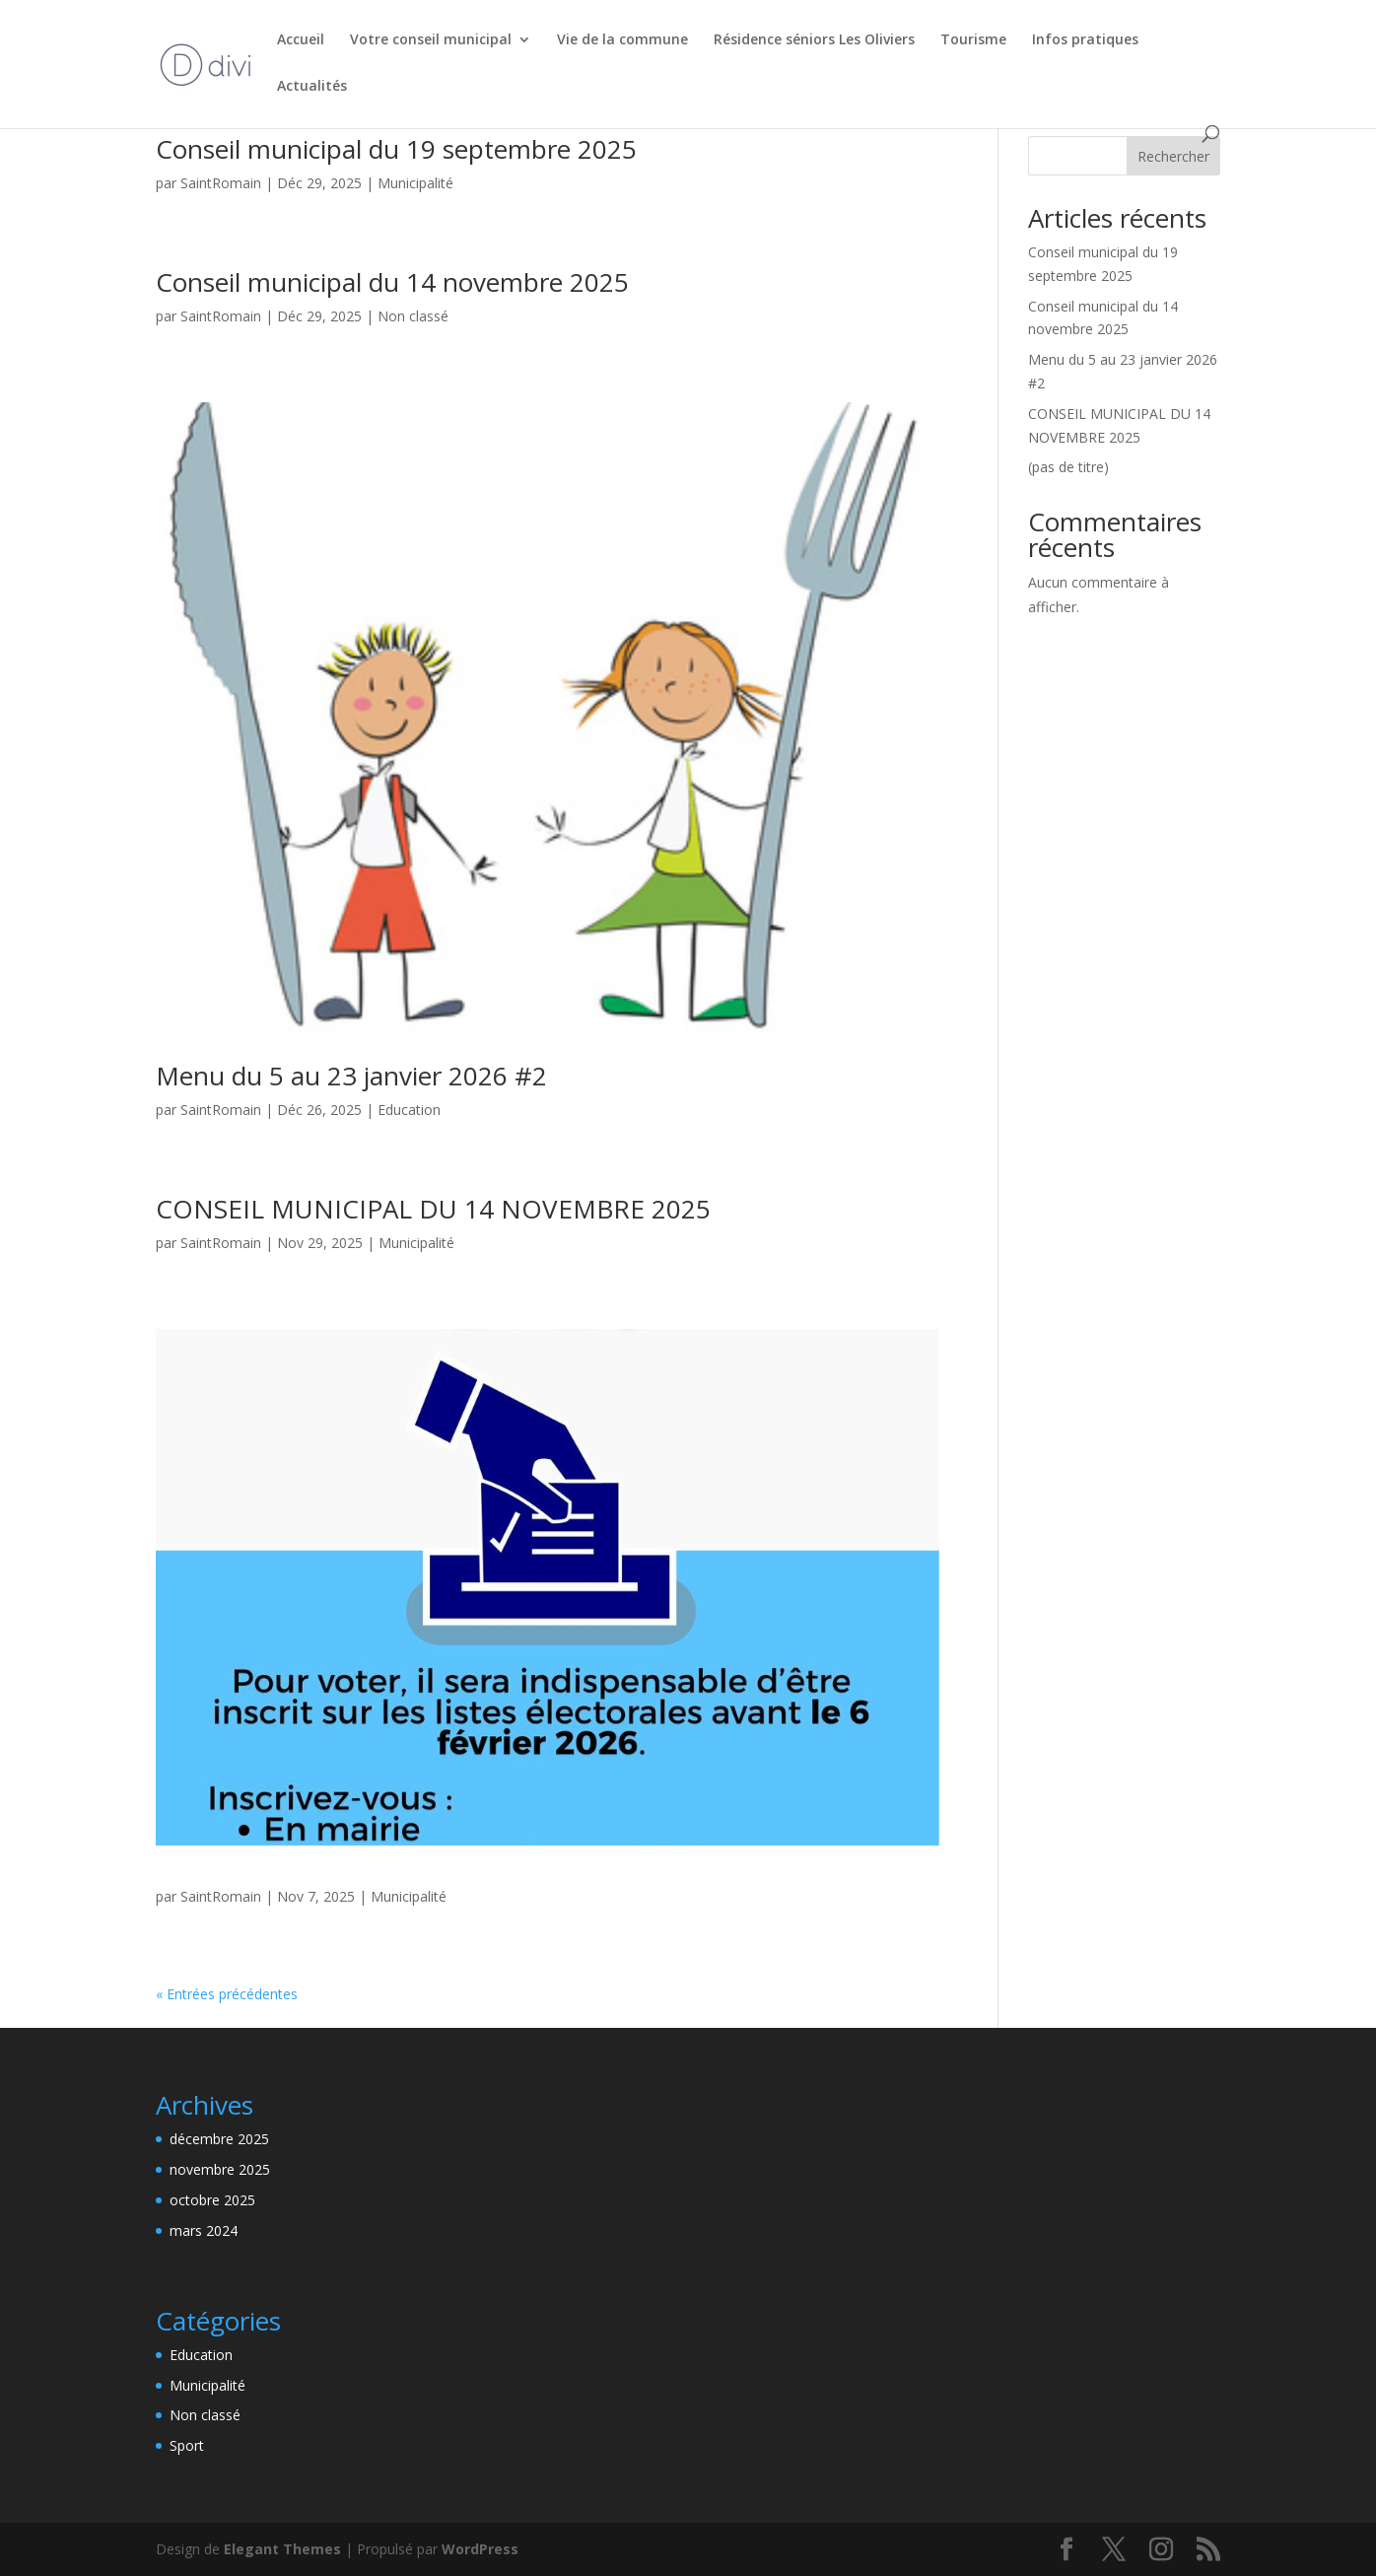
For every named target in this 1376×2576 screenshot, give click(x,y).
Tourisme (973, 40)
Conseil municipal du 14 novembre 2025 (392, 282)
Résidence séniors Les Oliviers (814, 40)
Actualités (312, 87)
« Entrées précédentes (227, 1993)
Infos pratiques (1085, 40)
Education (409, 1109)
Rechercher (1173, 156)
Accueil (300, 40)
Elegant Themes (282, 2549)
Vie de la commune (622, 40)
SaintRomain (220, 183)
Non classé (413, 316)
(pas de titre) (1068, 466)
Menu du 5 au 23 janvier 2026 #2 (351, 1075)
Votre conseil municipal (431, 40)
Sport (187, 2445)
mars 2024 (204, 2230)
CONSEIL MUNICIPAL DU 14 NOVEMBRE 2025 (433, 1208)
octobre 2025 (212, 2200)
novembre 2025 (220, 2169)
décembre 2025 (219, 2138)
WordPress (480, 2549)
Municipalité (415, 183)
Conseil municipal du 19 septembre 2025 (396, 149)
